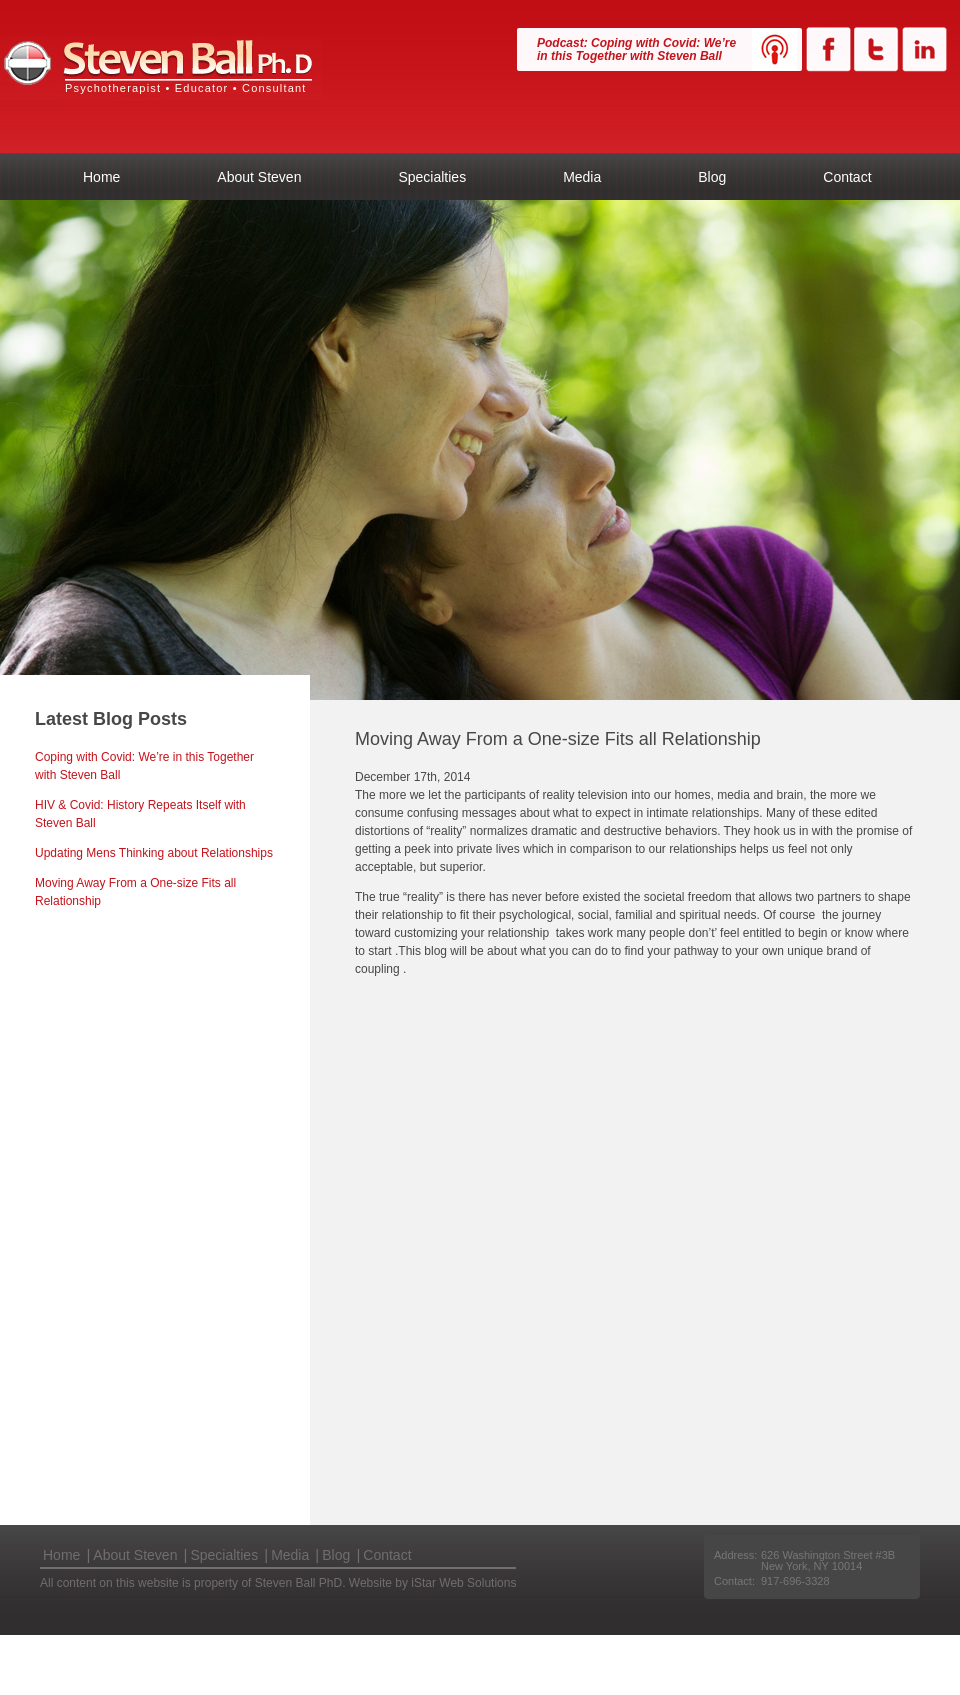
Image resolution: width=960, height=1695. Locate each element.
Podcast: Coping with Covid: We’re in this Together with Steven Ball (636, 50)
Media (582, 177)
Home (101, 177)
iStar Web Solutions (463, 1583)
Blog (712, 177)
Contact (847, 177)
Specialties (432, 177)
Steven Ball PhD (160, 68)
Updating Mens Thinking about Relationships (154, 853)
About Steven (259, 177)
